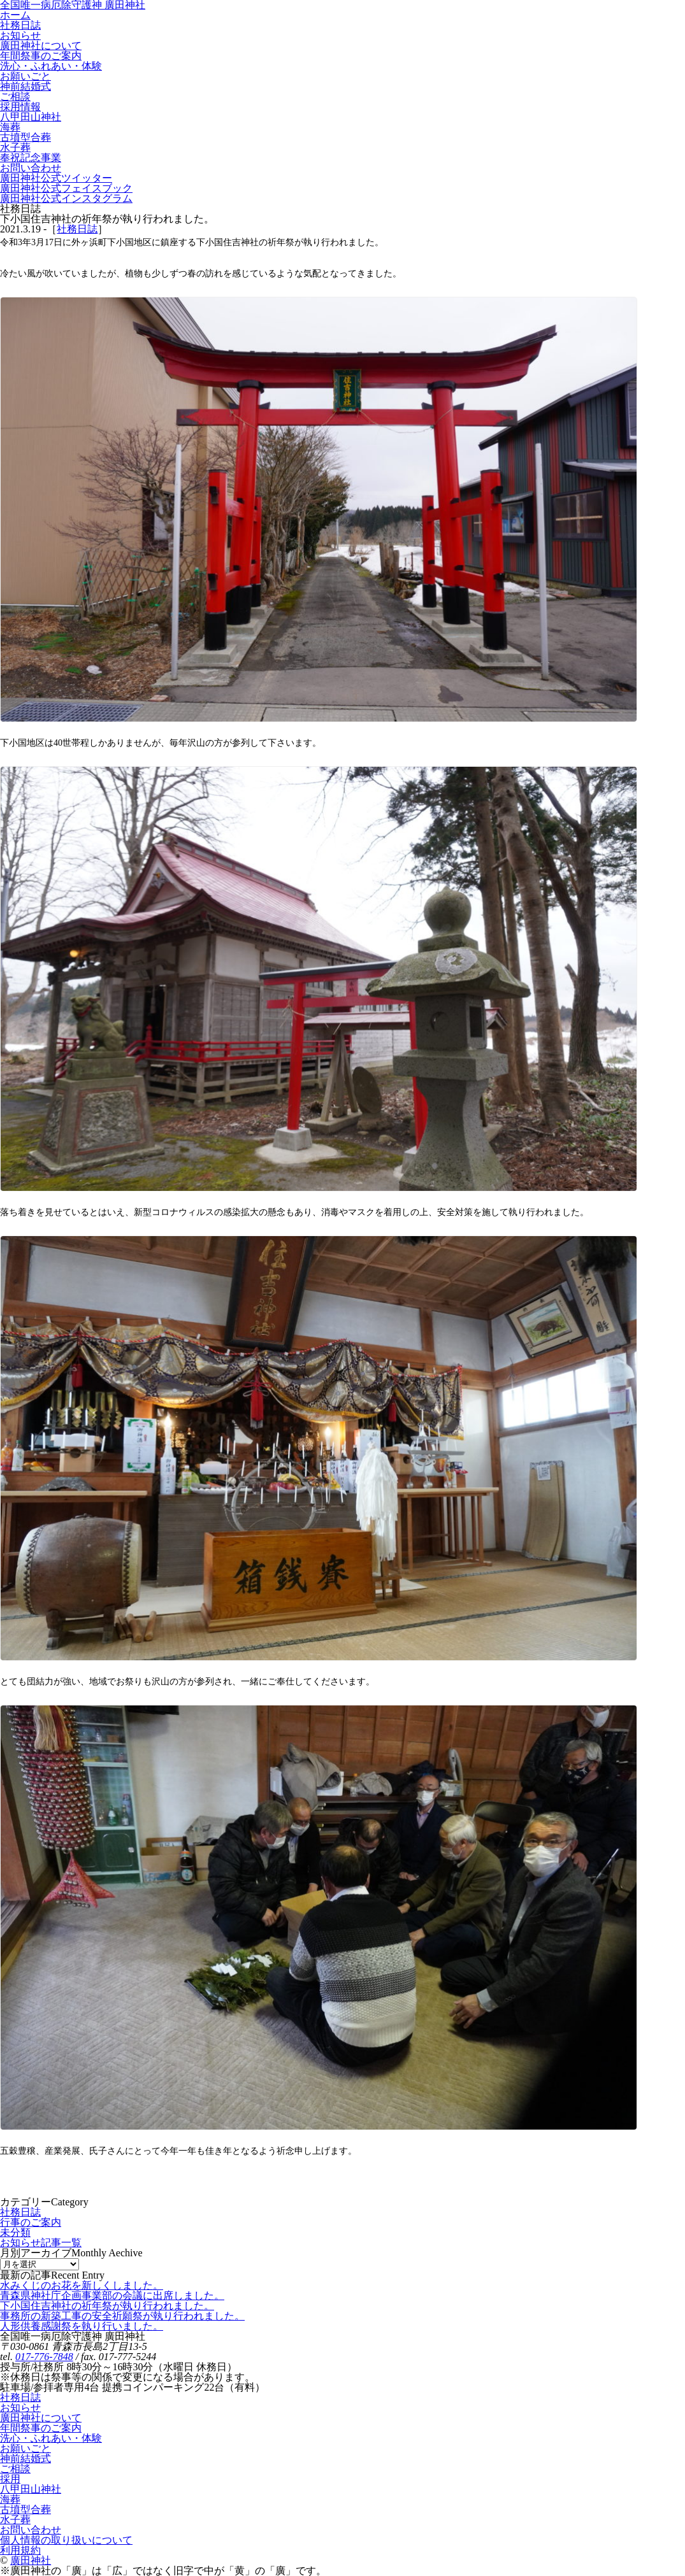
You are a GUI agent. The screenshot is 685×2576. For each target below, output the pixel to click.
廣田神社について (41, 2417)
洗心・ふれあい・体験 (51, 2438)
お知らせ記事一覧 (41, 2242)
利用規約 (20, 2550)
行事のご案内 (30, 2222)
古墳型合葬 (25, 2509)
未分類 (15, 2232)
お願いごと (25, 2448)
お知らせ (20, 2407)
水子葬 (15, 2519)
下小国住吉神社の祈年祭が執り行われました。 (107, 2305)
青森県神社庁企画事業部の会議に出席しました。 (112, 2295)
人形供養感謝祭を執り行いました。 (81, 2326)
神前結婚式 (25, 2458)
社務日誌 (77, 229)
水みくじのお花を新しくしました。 (81, 2285)
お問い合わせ (30, 2529)
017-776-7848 (44, 2356)
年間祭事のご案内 (41, 2428)
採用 (10, 2478)
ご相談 (15, 2468)
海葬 (10, 2499)
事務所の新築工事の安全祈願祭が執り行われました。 (122, 2315)
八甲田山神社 (30, 2489)
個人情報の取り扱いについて (66, 2540)
